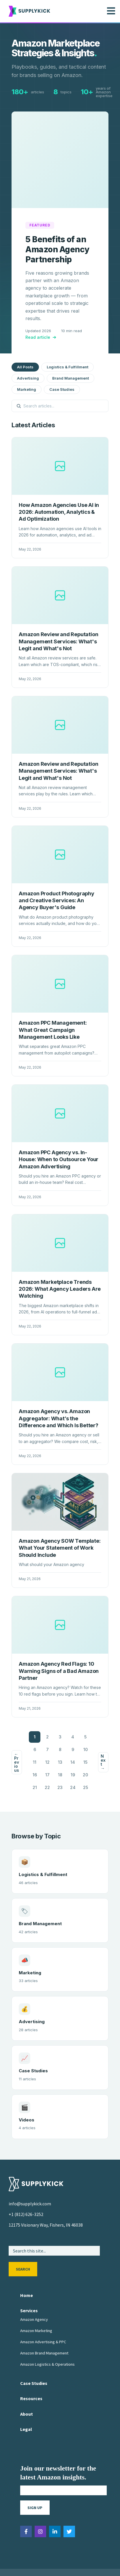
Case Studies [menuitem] (33, 2355)
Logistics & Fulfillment (67, 339)
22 (47, 1759)
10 (85, 1721)
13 (60, 1734)
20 (85, 1747)
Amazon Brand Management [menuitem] (44, 2325)
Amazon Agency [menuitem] (34, 2291)
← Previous (16, 1734)
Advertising (28, 350)
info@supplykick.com (30, 2176)
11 (34, 1734)
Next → (103, 1734)
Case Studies (61, 361)
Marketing (26, 361)
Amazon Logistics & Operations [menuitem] (47, 2336)
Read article (41, 309)
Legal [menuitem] (26, 2401)
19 (73, 1747)
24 (73, 1759)
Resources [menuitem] (31, 2371)
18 (60, 1747)
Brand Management (70, 350)
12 (47, 1734)
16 (35, 1747)
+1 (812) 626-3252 (26, 2187)
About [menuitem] (26, 2386)
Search (23, 2241)
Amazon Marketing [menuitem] (36, 2303)
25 (85, 1759)
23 (60, 1759)
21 (35, 1759)
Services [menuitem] (29, 2283)
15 (85, 1734)
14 (72, 1734)
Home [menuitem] (26, 2268)
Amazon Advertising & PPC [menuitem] (43, 2314)
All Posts (25, 339)
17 (47, 1747)
